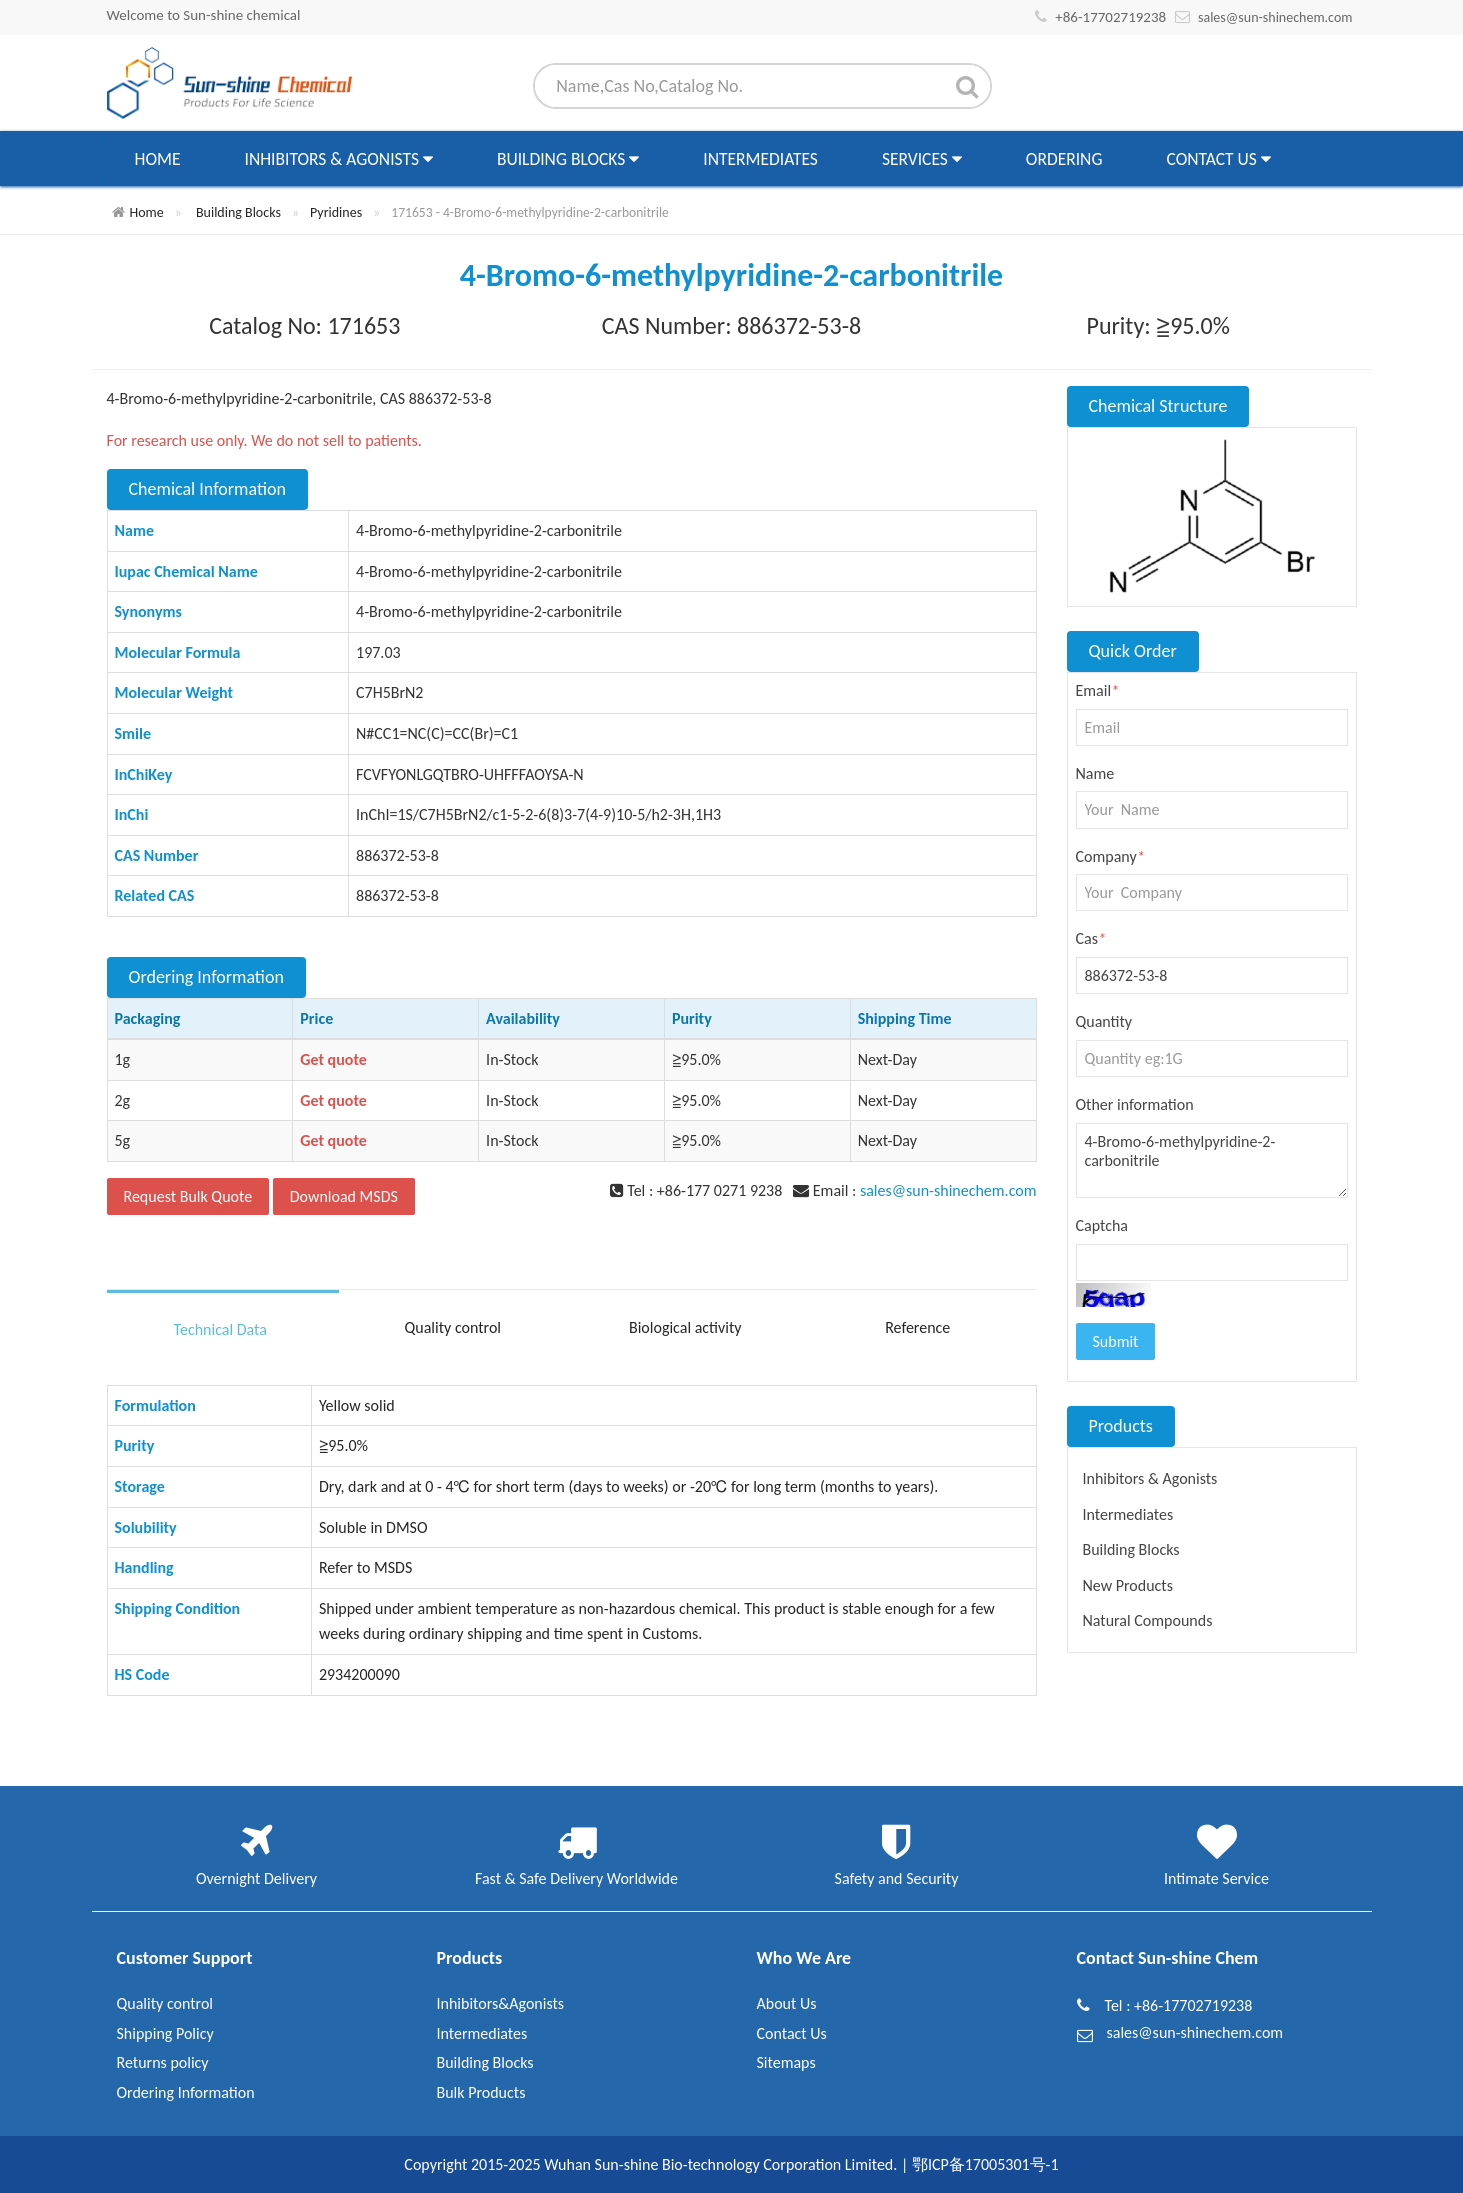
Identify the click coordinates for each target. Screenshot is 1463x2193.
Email (1098, 690)
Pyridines (336, 212)
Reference (917, 1327)
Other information (1135, 1104)
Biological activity (685, 1327)
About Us (787, 2003)
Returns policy (163, 2062)
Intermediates (760, 159)
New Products (1128, 1585)
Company (1110, 856)
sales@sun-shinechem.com (1275, 17)
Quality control (452, 1327)
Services (922, 159)
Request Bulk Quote (188, 1196)
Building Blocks (568, 159)
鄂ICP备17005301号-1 (985, 2164)
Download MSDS (344, 1196)
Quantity (1104, 1021)
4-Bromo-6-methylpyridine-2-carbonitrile (1212, 1161)
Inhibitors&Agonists (501, 2003)
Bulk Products (481, 2092)
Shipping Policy (165, 2033)
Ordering (1064, 159)
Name (1095, 773)
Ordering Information (186, 2092)
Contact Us (1218, 159)
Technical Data (220, 1329)
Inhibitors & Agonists (339, 159)
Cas (1091, 938)
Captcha (1102, 1225)
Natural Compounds (1148, 1620)
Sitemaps (786, 2062)
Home (158, 159)
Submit (1116, 1341)
